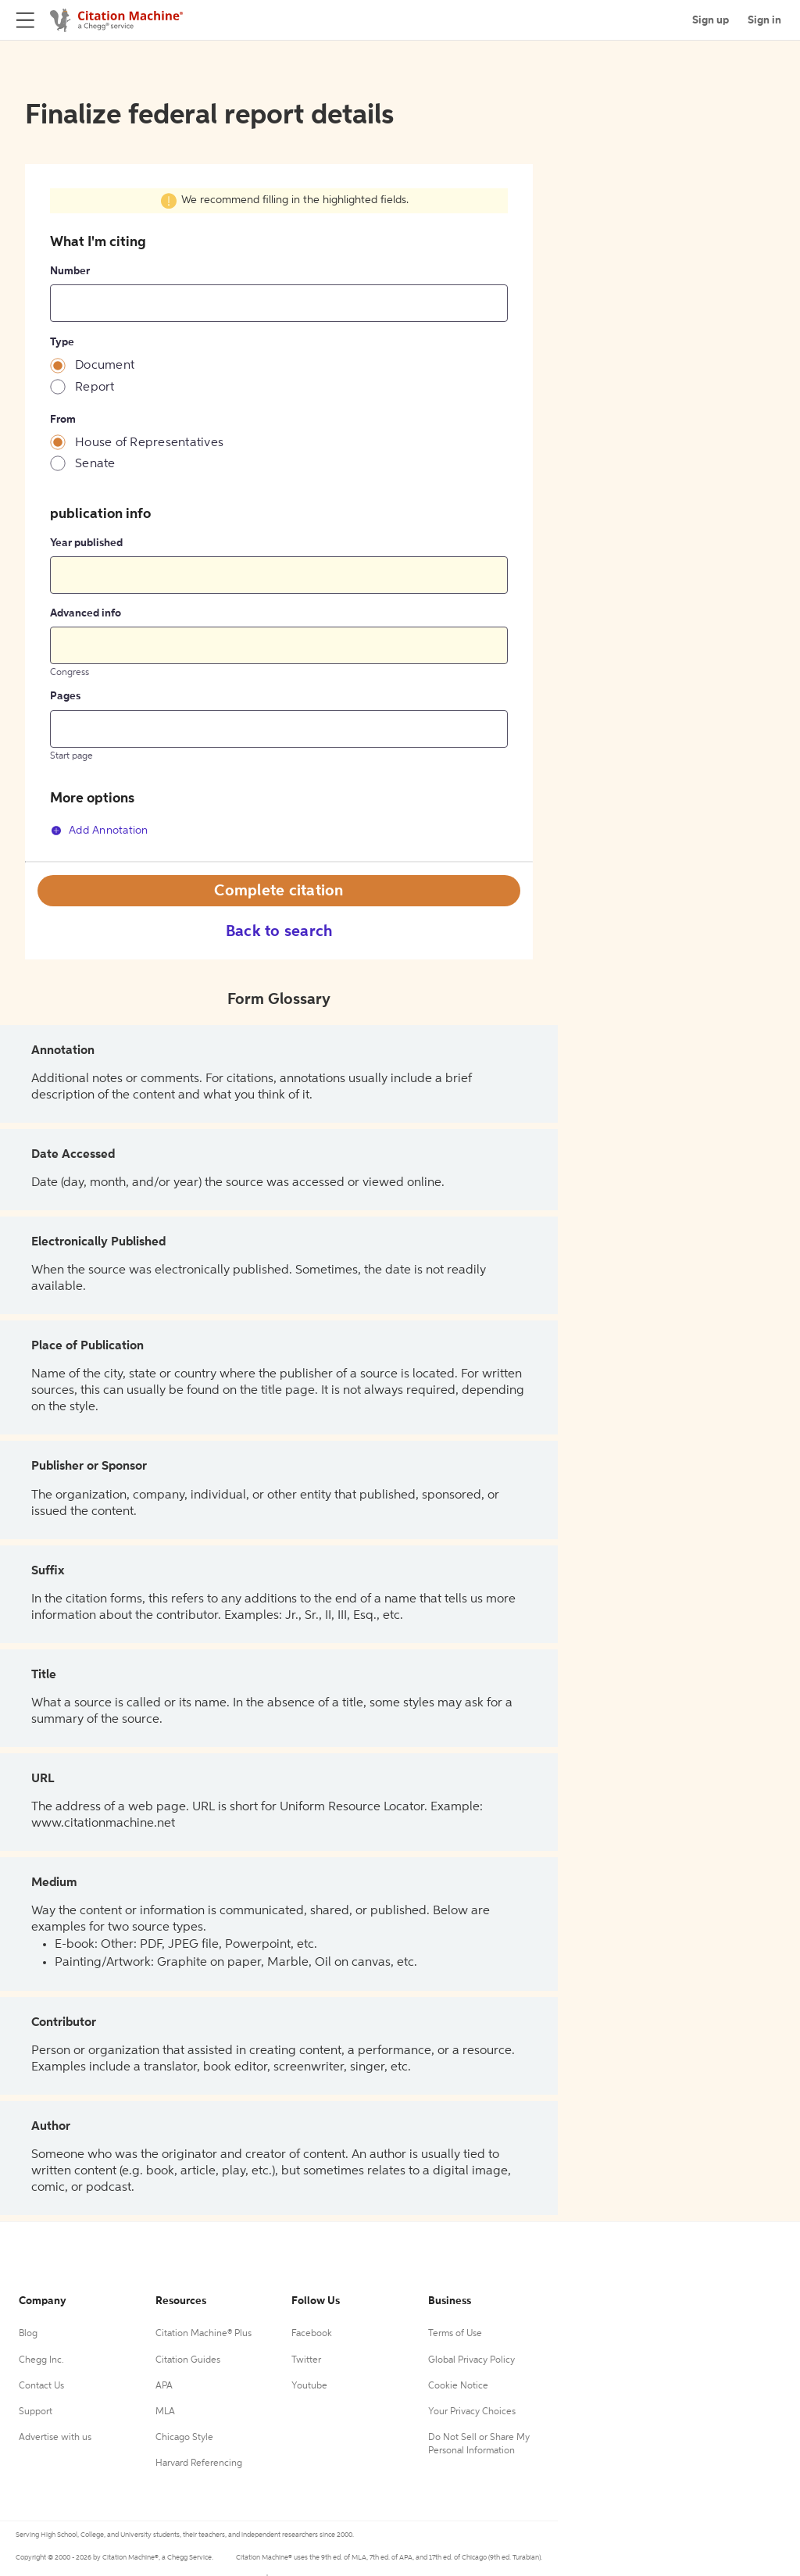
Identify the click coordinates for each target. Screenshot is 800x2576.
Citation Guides (187, 2360)
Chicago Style (184, 2437)
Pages (65, 696)
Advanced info (85, 613)
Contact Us (41, 2386)
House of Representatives (149, 443)
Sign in (764, 20)
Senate (95, 464)
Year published (86, 543)
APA (164, 2386)
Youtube (309, 2386)
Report (95, 387)
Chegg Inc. (41, 2360)
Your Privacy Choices (472, 2412)
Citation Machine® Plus (203, 2333)
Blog (28, 2333)
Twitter (306, 2360)
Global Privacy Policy (471, 2360)
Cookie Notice (458, 2386)
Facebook (311, 2333)
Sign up (710, 20)
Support (35, 2412)
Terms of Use (455, 2333)
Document (104, 365)
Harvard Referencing (198, 2463)
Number (70, 271)
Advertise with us (55, 2437)
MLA (165, 2412)
